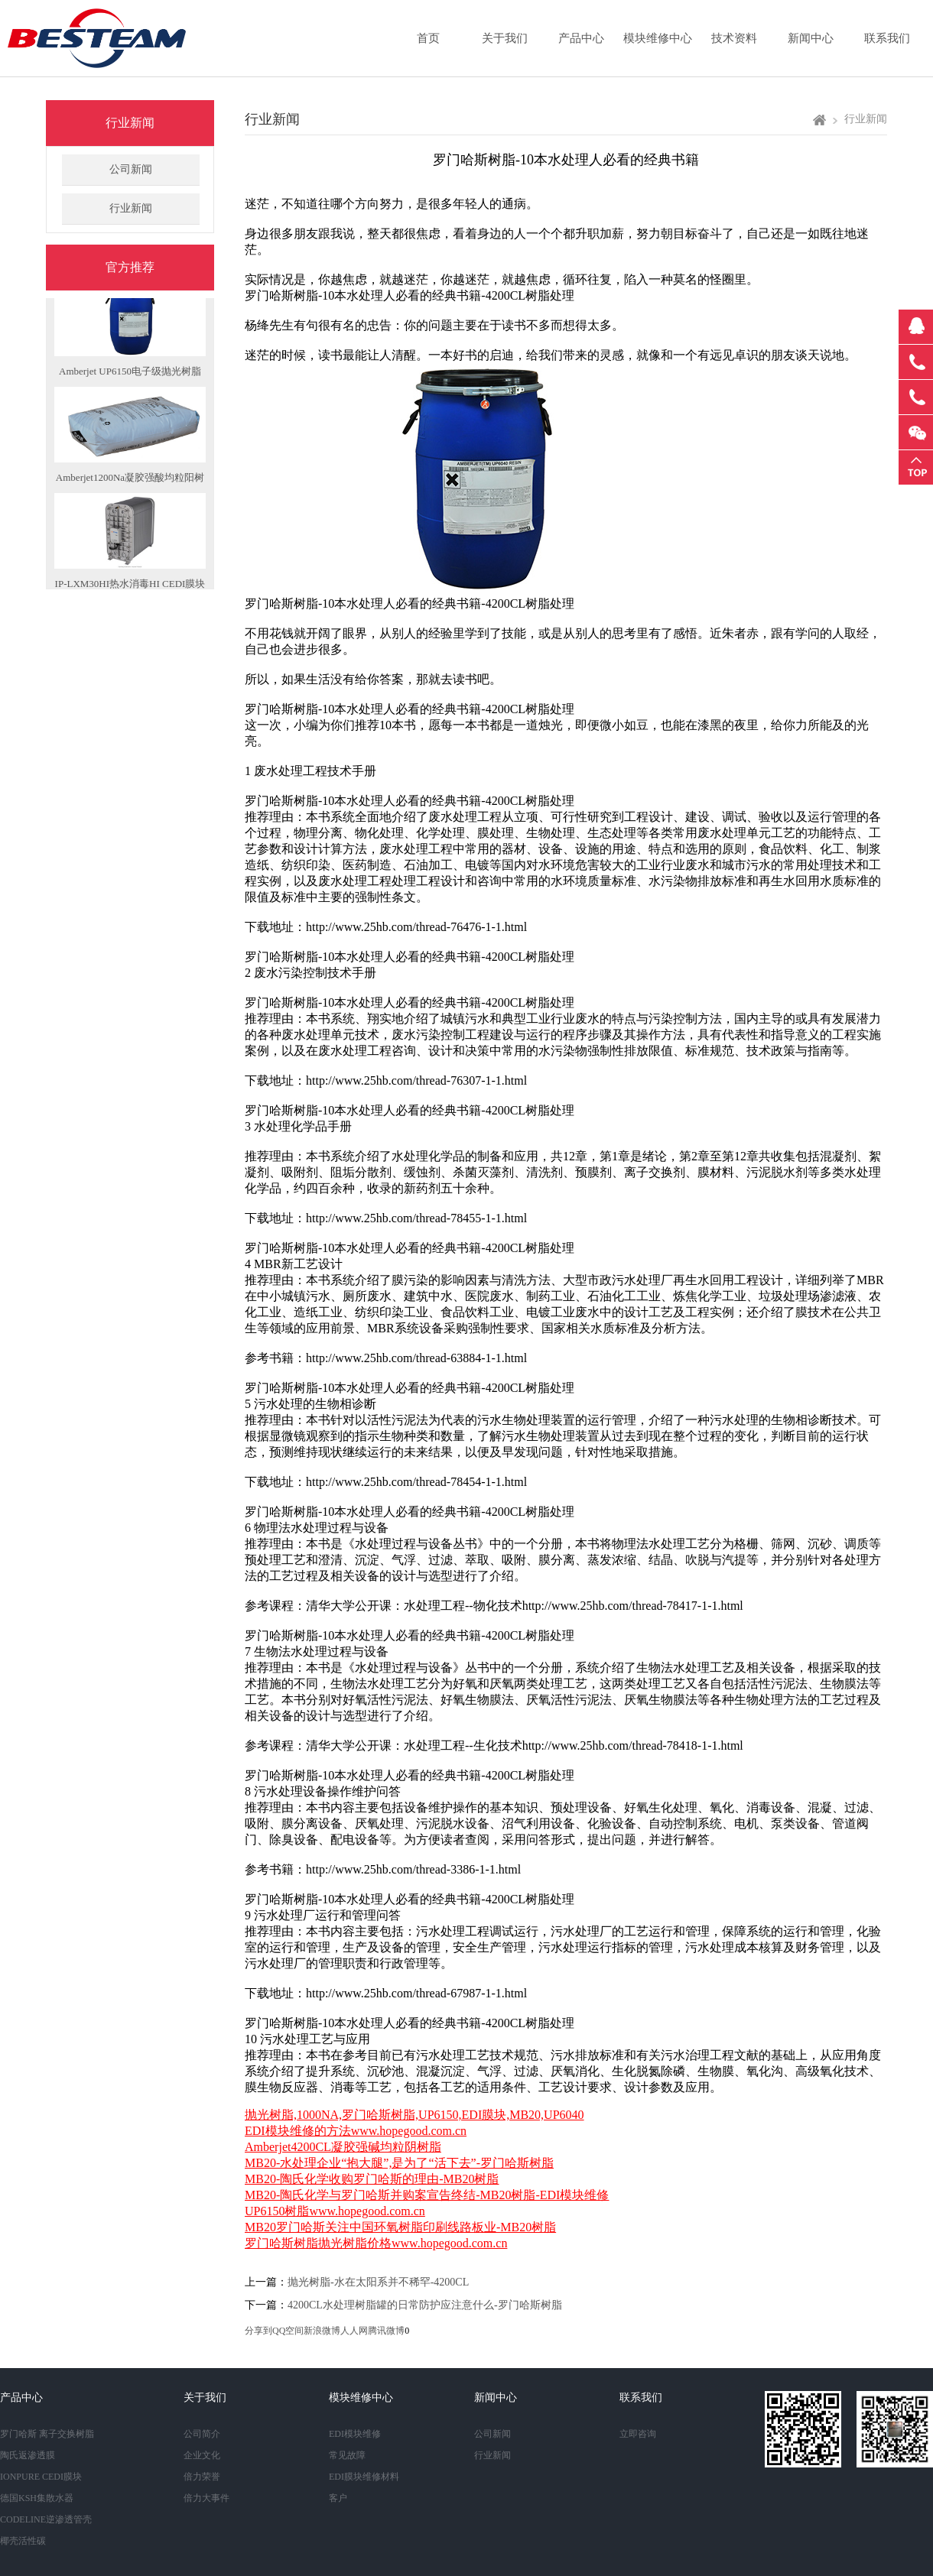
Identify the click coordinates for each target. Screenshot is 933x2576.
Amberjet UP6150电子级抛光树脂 (130, 377)
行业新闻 (130, 122)
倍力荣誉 (202, 2476)
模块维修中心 (657, 38)
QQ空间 (288, 2330)
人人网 (354, 2330)
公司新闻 (130, 169)
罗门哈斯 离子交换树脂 (47, 2433)
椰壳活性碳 (23, 2540)
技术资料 (734, 38)
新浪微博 (322, 2330)
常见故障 (347, 2455)
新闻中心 (811, 38)
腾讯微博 (386, 2330)
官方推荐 (130, 267)
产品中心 (581, 38)
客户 (338, 2498)
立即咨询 (637, 2433)
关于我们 (505, 38)
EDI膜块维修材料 (364, 2476)
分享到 (258, 2330)
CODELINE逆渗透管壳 (46, 2519)
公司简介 (202, 2433)
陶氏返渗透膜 (27, 2455)
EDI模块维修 (355, 2433)
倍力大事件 (206, 2498)
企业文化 (202, 2455)
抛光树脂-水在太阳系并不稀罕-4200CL (378, 2282)
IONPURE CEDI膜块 (41, 2476)
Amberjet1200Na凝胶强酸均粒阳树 (130, 483)
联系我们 (887, 38)
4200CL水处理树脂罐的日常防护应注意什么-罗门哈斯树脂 (425, 2305)
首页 (428, 38)
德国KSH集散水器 (36, 2498)
